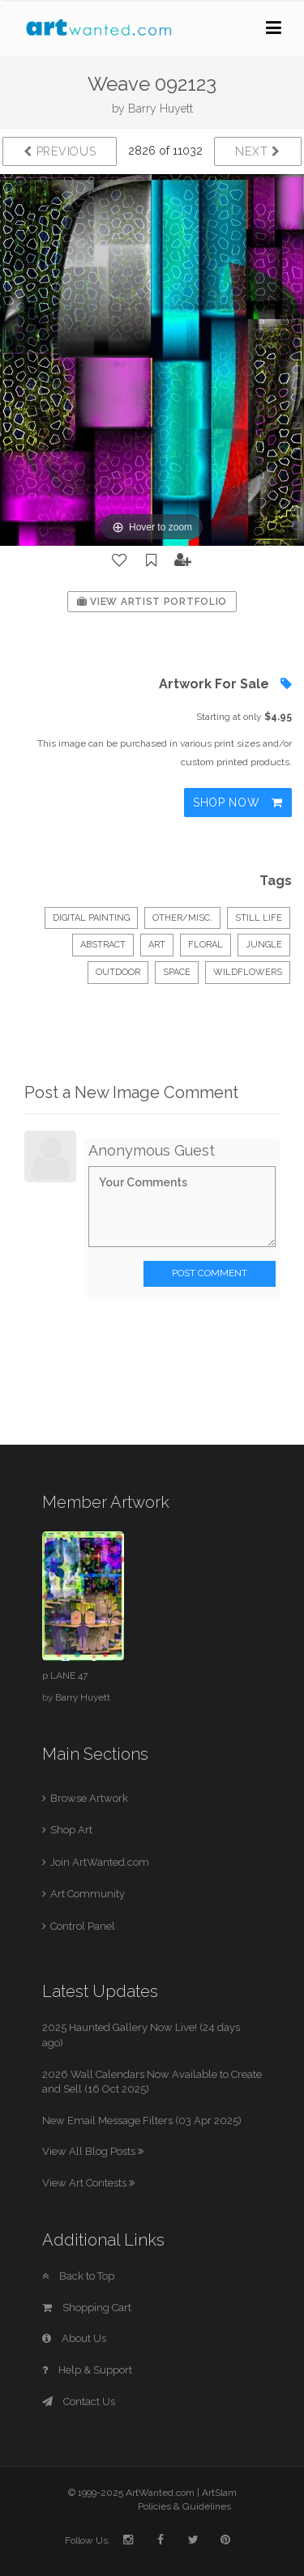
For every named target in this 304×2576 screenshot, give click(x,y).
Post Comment (209, 1273)
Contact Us (78, 2401)
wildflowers (247, 972)
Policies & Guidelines (184, 2506)
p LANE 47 (65, 1675)
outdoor (118, 972)
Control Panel (82, 1926)
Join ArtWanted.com (99, 1862)
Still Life (258, 918)
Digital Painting (91, 918)
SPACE (177, 972)
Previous (60, 151)
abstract (103, 944)
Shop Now (238, 802)
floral (205, 944)
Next (257, 151)
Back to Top (78, 2276)
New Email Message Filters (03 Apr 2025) (142, 2120)
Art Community (87, 1894)
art (156, 944)
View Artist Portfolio (152, 601)
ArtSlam (219, 2492)
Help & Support (87, 2370)
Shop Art (71, 1830)
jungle (264, 944)
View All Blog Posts (92, 2151)
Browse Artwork (89, 1798)
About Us (74, 2338)
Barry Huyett (160, 108)
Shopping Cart (86, 2307)
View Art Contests (88, 2183)
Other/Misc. (182, 918)
